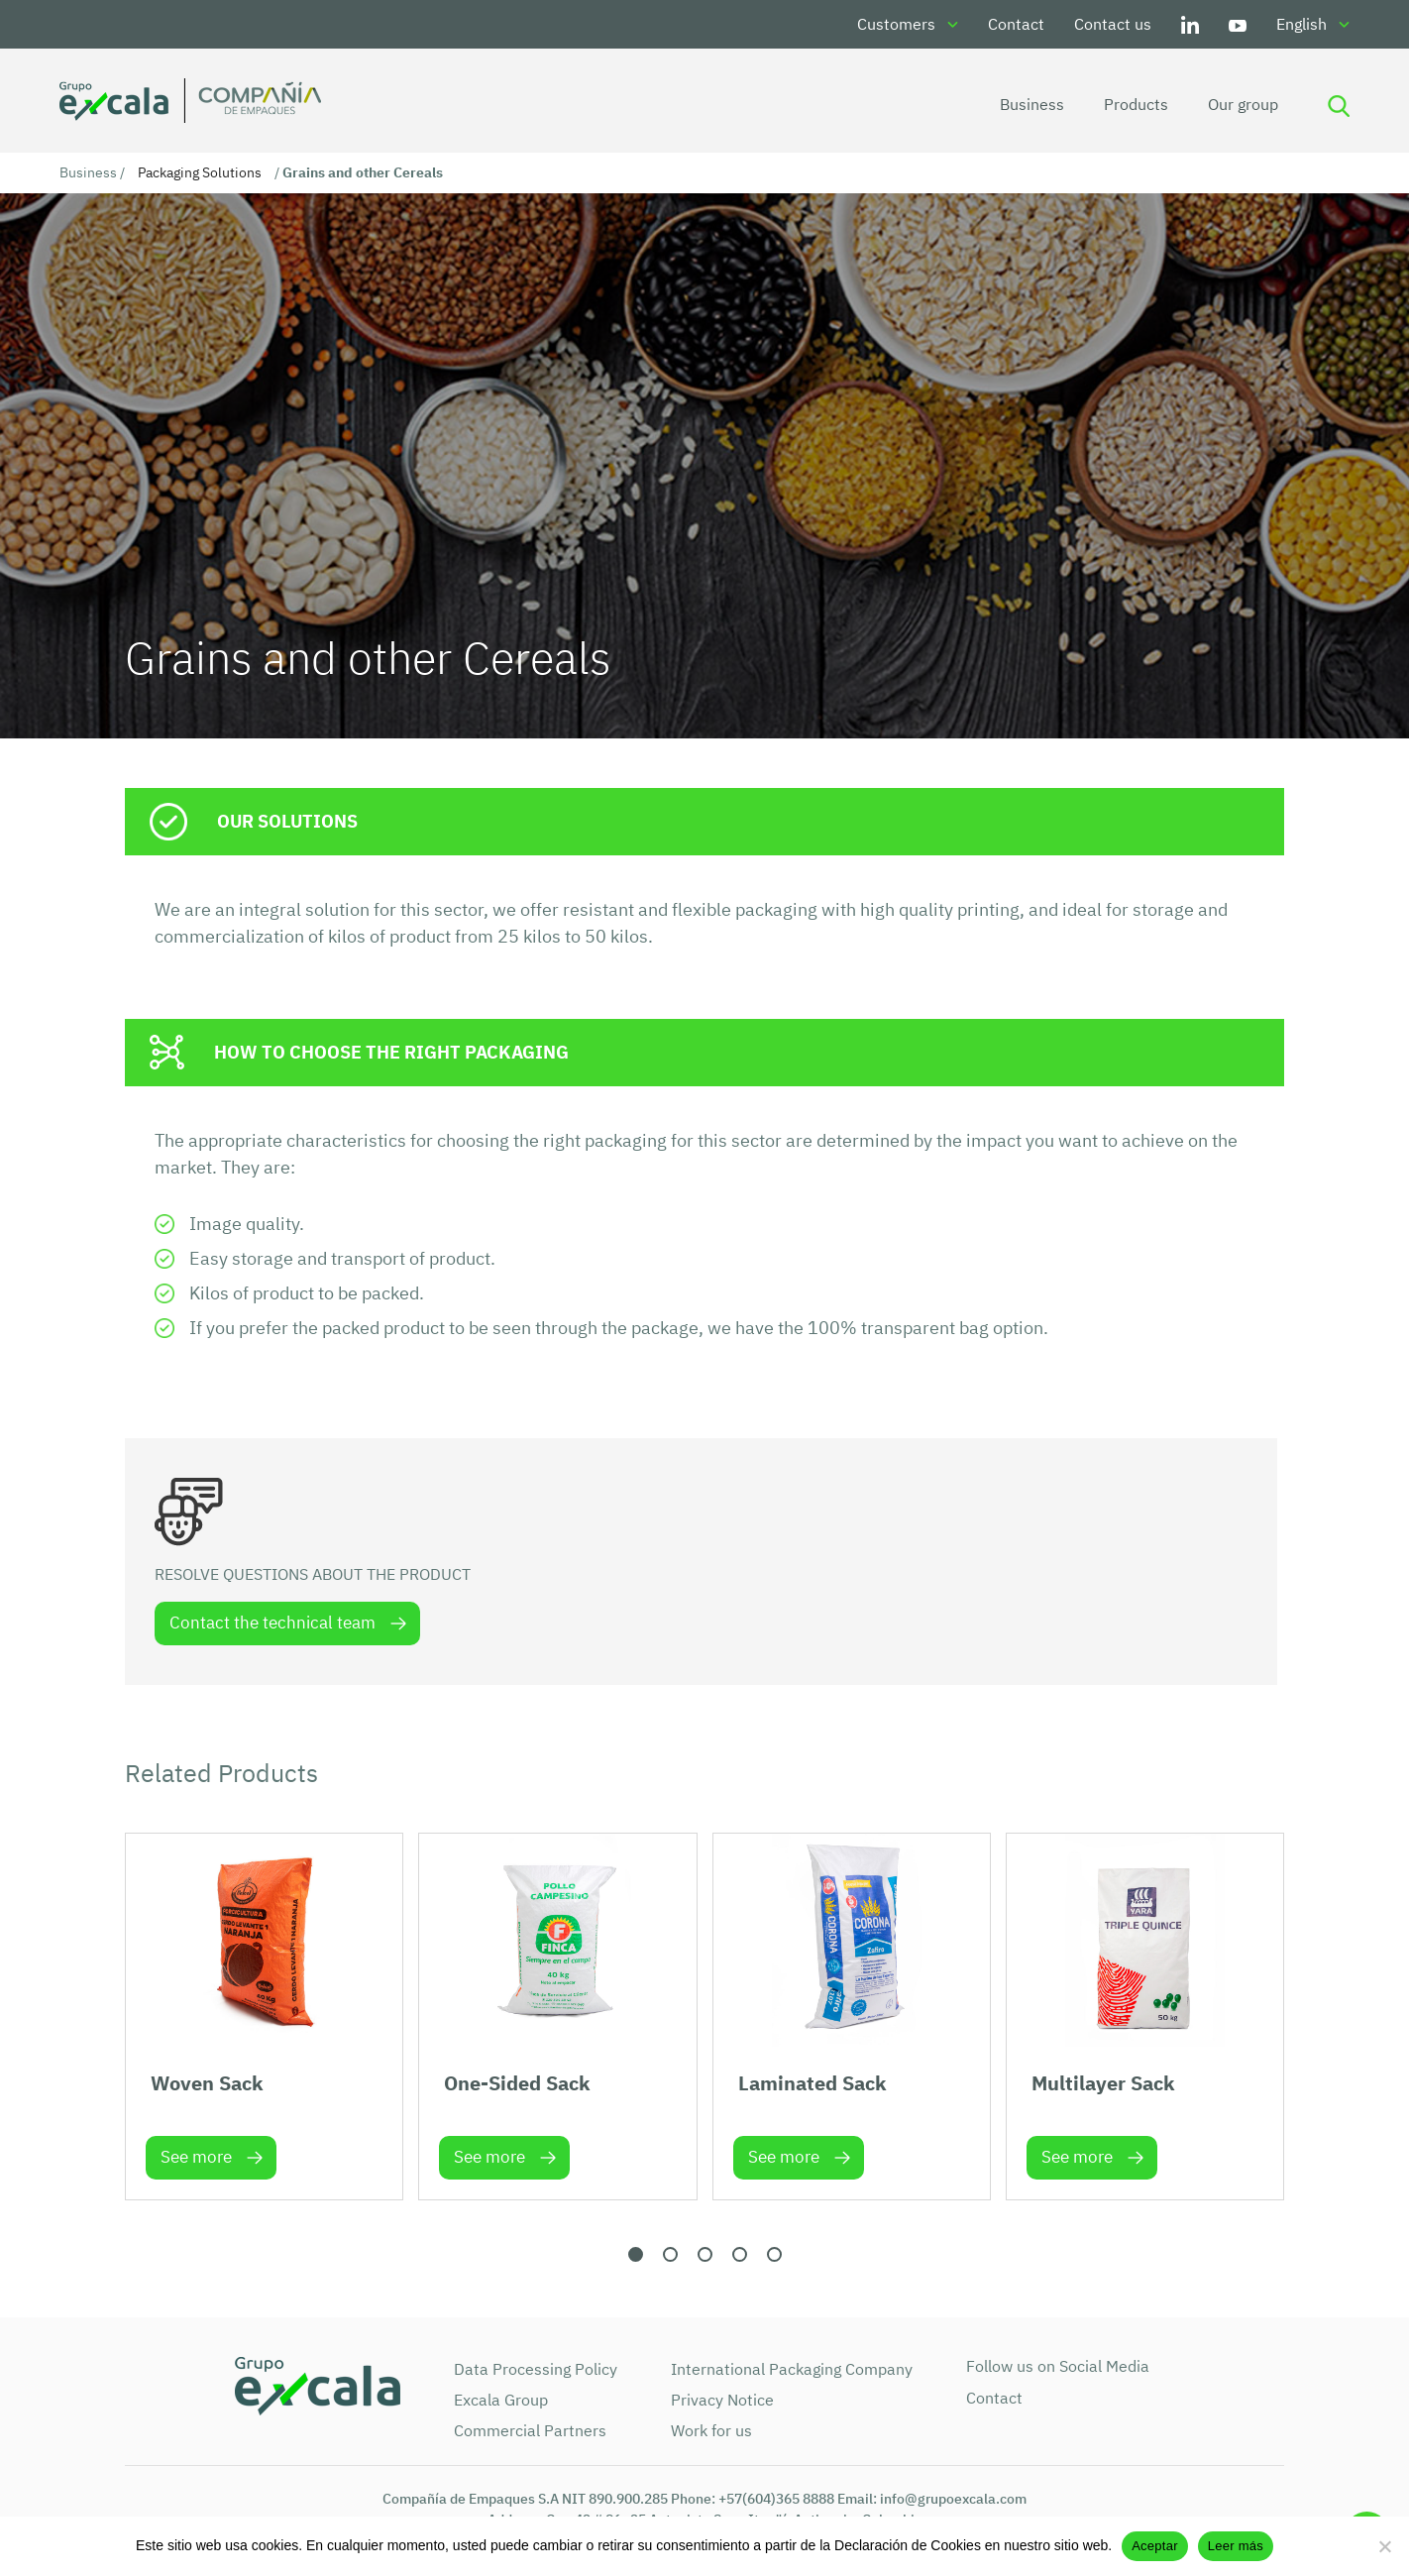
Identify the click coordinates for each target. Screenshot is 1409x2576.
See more (196, 2157)
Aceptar (1155, 2545)
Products (1136, 104)
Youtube (1237, 24)
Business (1032, 104)
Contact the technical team (272, 1622)
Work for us (711, 2430)
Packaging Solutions (200, 172)
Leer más (1235, 2545)
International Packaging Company (792, 2369)
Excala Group (501, 2399)
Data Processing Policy (535, 2369)
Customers (896, 24)
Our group (1243, 104)
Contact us (1112, 24)
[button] (635, 2254)
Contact (1016, 24)
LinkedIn (1190, 24)
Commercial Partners (530, 2430)
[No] (1384, 2546)
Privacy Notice (722, 2399)
